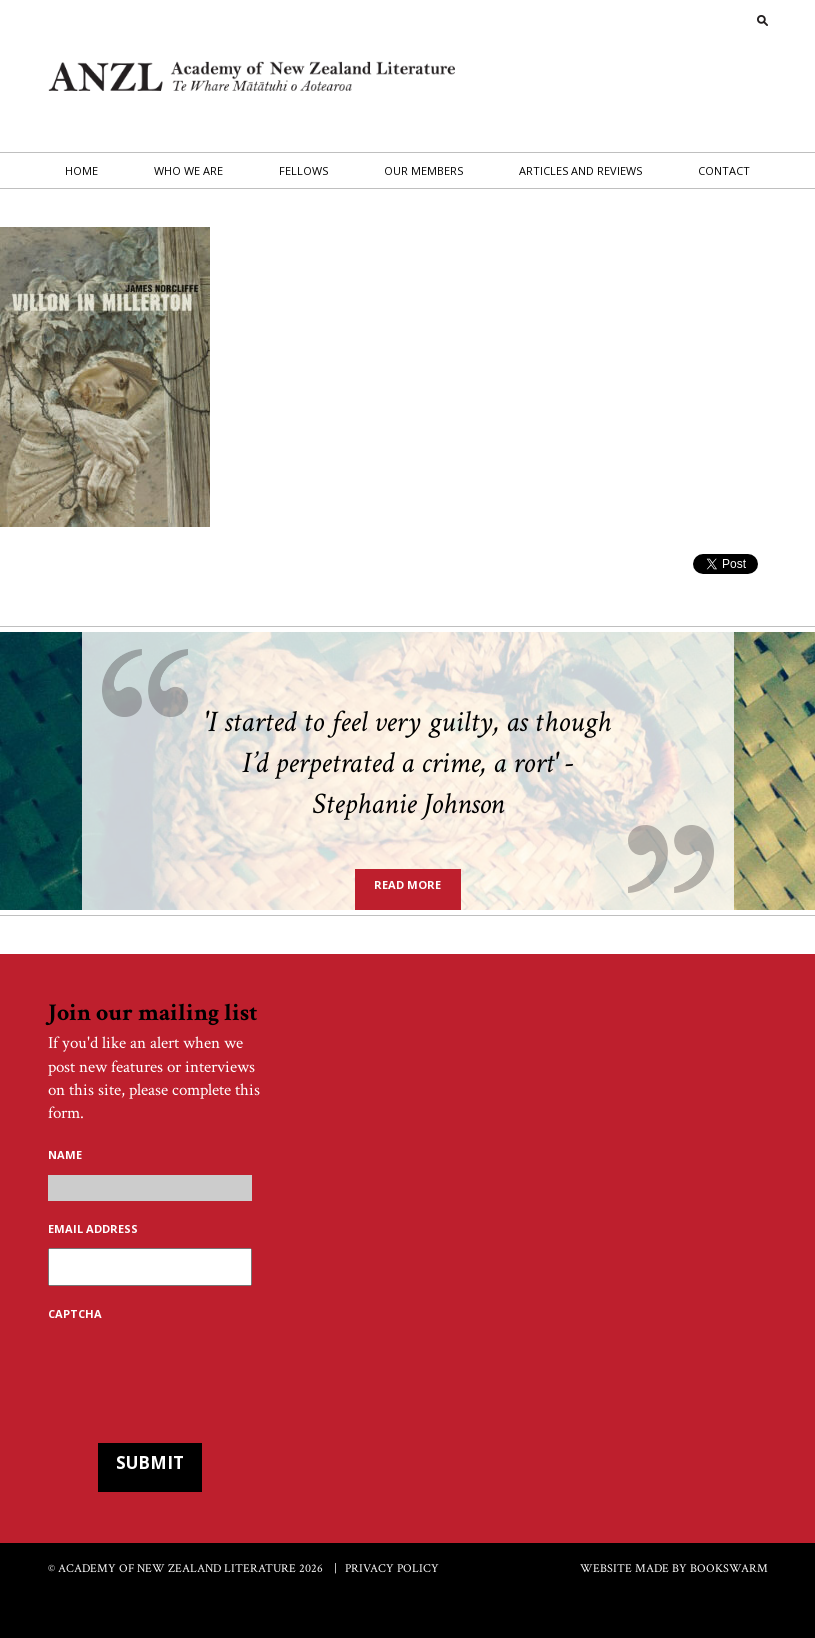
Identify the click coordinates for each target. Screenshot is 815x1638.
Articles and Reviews (580, 170)
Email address (93, 1229)
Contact (724, 170)
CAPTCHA (75, 1314)
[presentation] (200, 1372)
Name (65, 1155)
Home (81, 170)
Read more (407, 884)
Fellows (303, 170)
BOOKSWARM (729, 1568)
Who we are (188, 170)
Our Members (423, 170)
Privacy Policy (392, 1568)
